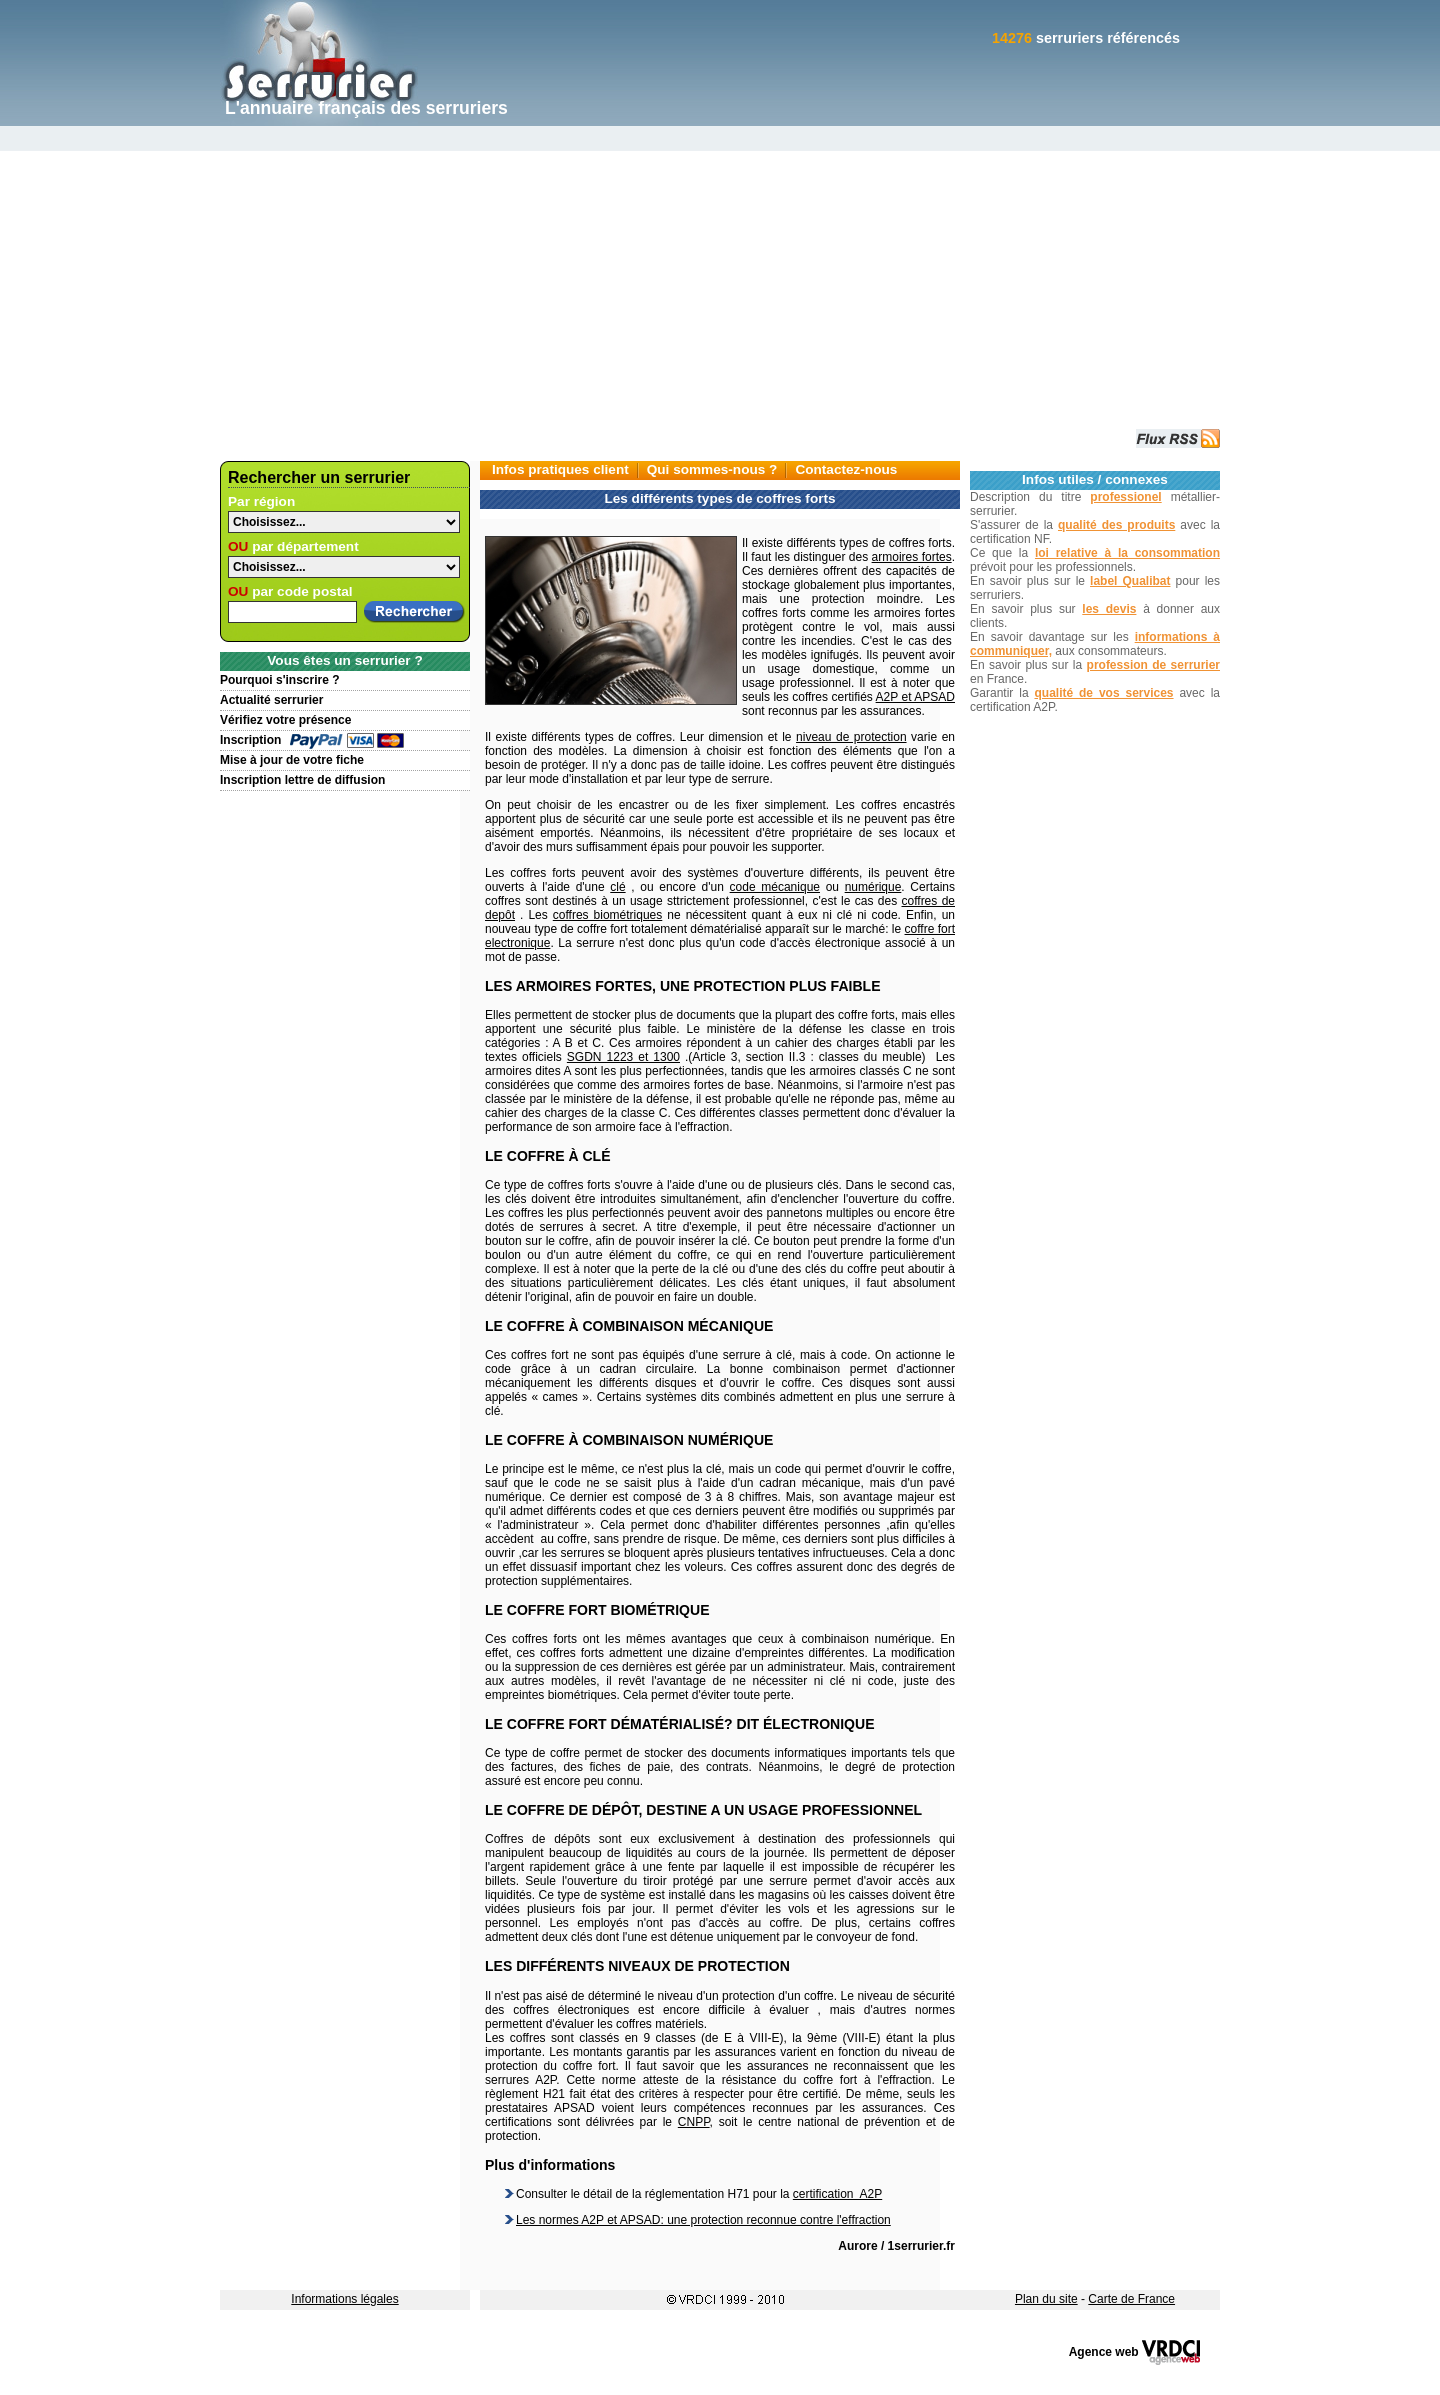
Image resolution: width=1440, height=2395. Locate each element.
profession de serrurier (1153, 665)
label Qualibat (1130, 581)
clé (617, 887)
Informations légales (344, 2299)
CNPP (694, 2122)
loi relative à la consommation (1127, 553)
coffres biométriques (608, 915)
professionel (1125, 497)
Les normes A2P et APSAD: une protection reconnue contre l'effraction (703, 2220)
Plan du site (1046, 2299)
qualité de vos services (1103, 693)
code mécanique (775, 887)
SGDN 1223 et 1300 (623, 1057)
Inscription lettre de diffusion (302, 780)
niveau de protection (851, 737)
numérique (873, 887)
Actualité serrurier (271, 700)
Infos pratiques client (560, 469)
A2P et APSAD (915, 697)
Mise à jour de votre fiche (292, 760)
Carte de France (1131, 2299)
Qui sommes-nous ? (712, 469)
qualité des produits (1116, 525)
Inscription (250, 740)
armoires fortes (912, 557)
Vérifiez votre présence (285, 720)
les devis (1109, 609)
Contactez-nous (846, 469)
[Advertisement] (720, 276)
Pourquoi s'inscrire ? (280, 680)
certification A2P (837, 2194)
